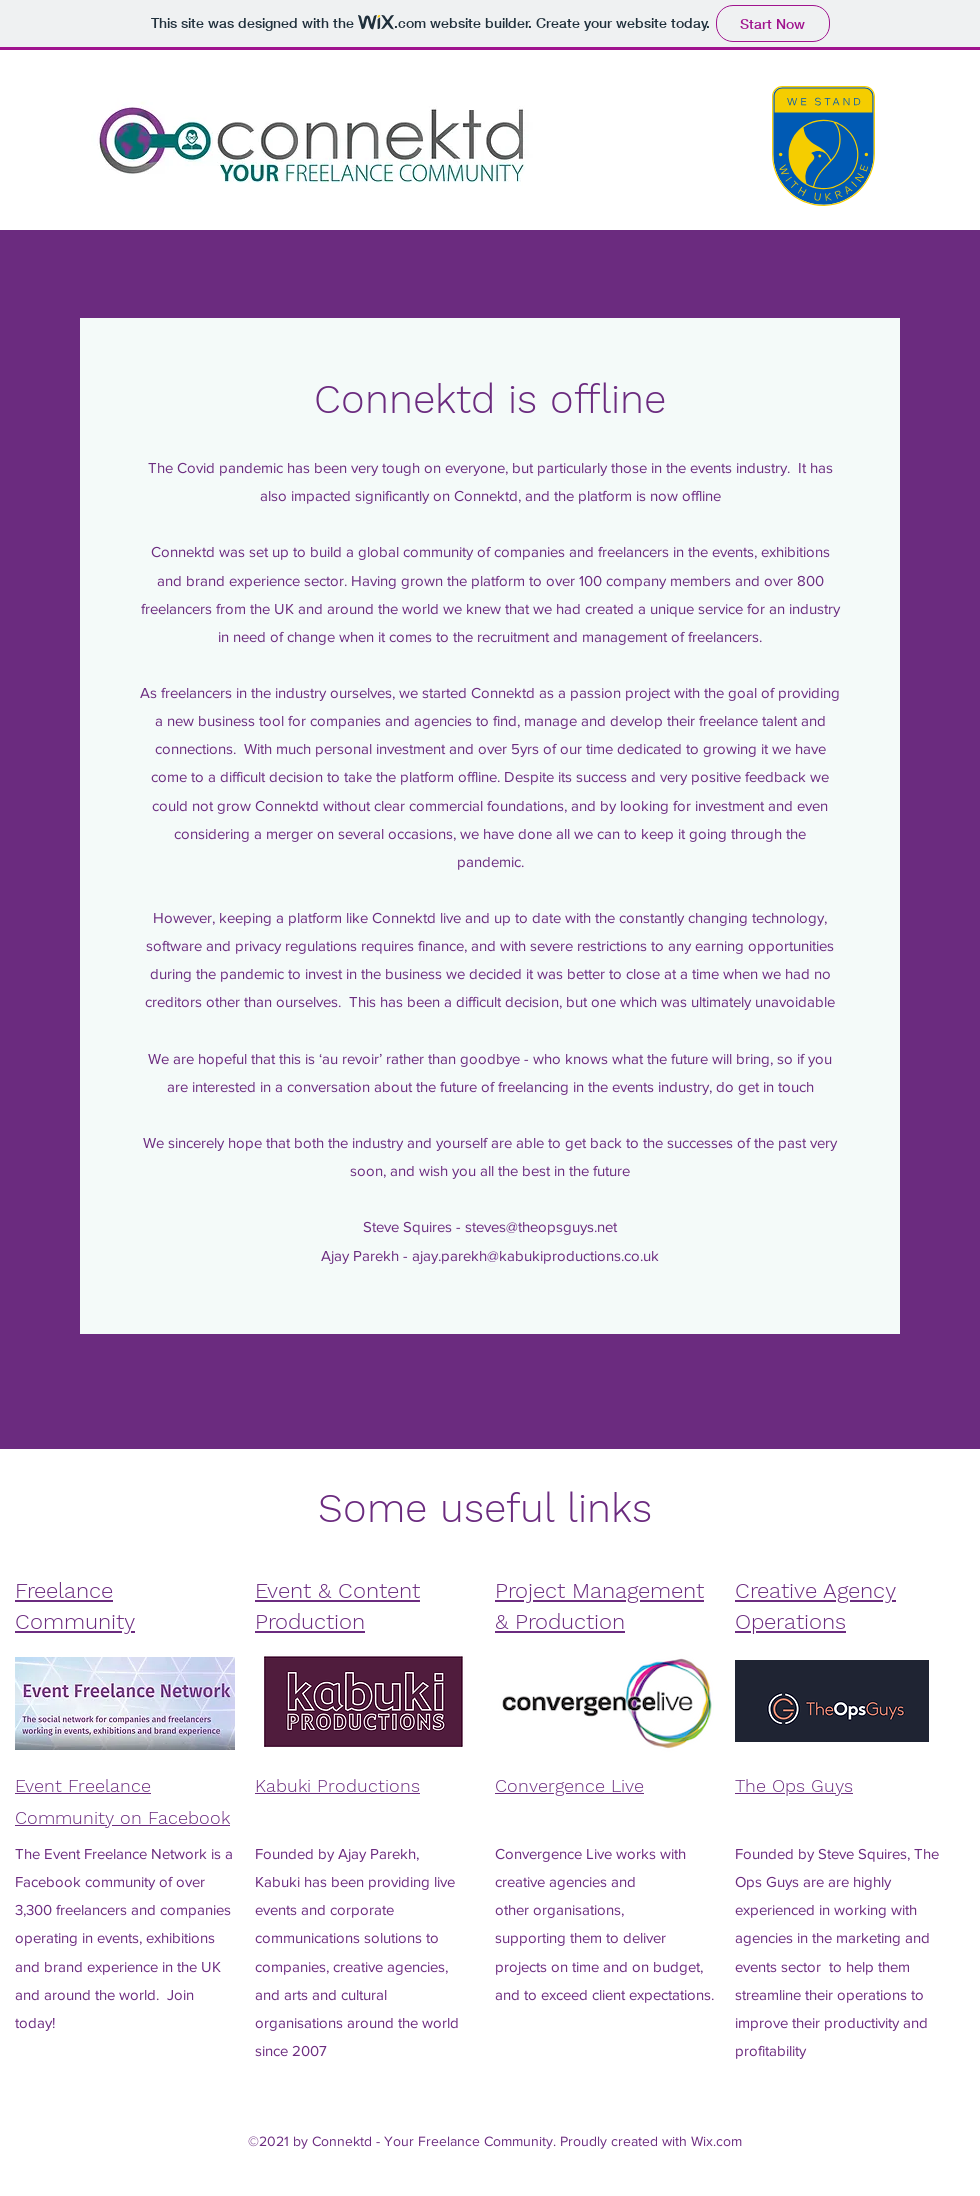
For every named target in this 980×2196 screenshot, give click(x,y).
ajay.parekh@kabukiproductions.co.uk (535, 1255)
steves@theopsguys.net (541, 1226)
